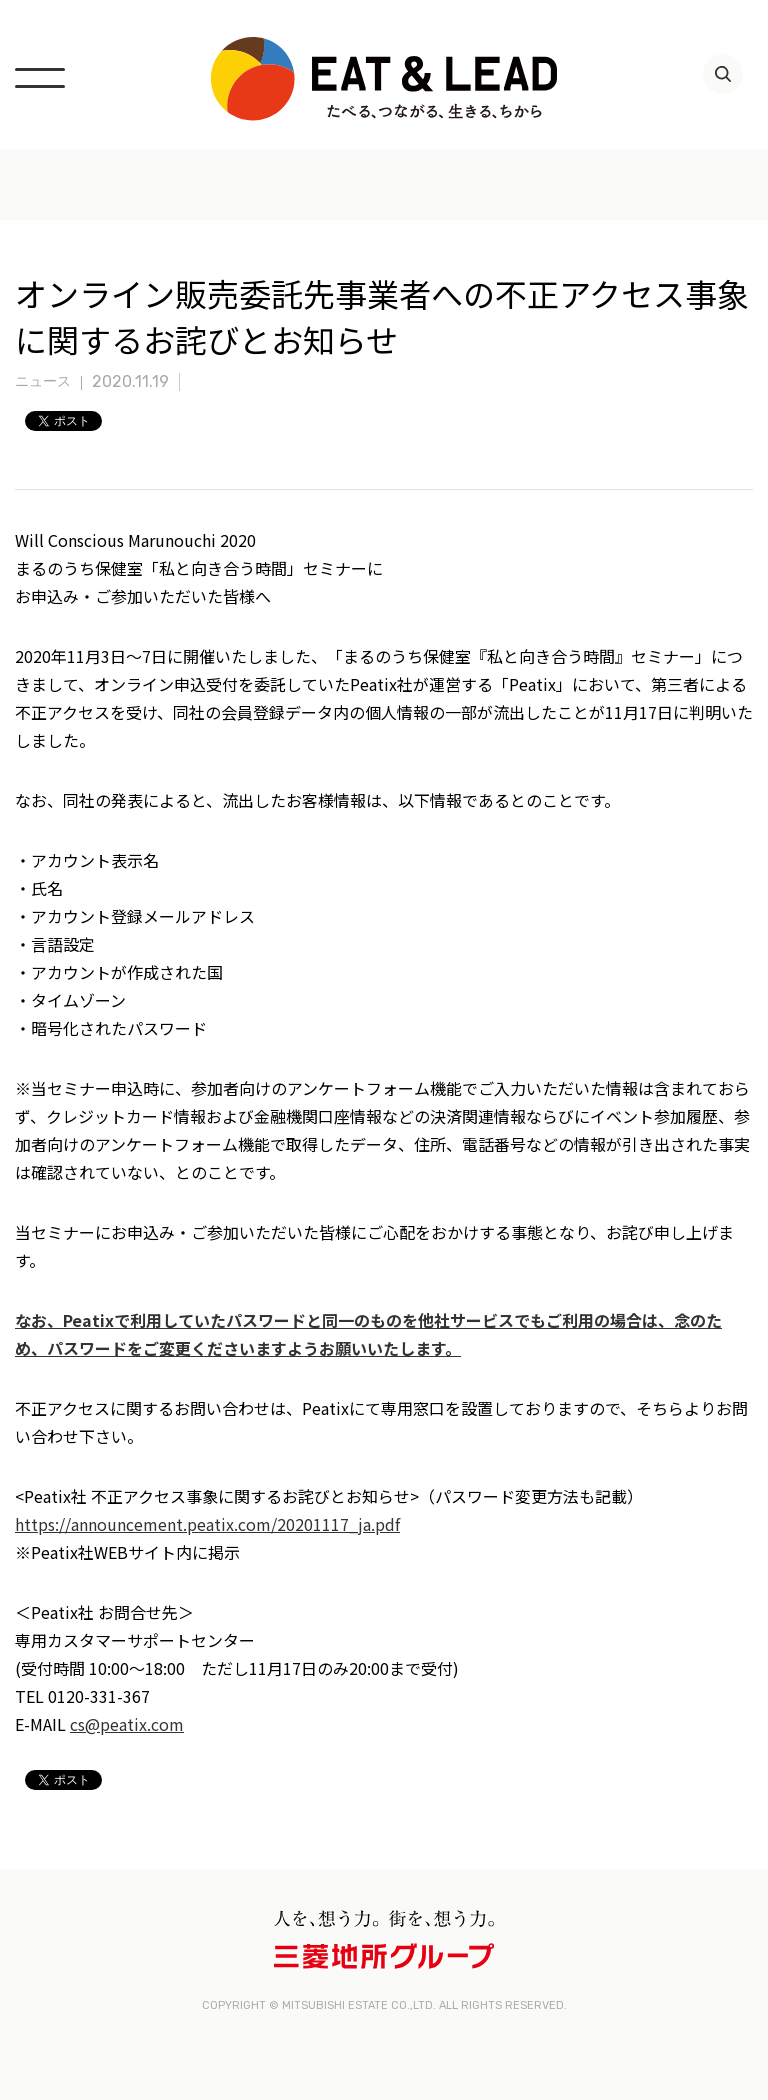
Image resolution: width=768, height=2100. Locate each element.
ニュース (43, 382)
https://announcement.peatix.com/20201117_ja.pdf (207, 1524)
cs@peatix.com (127, 1724)
